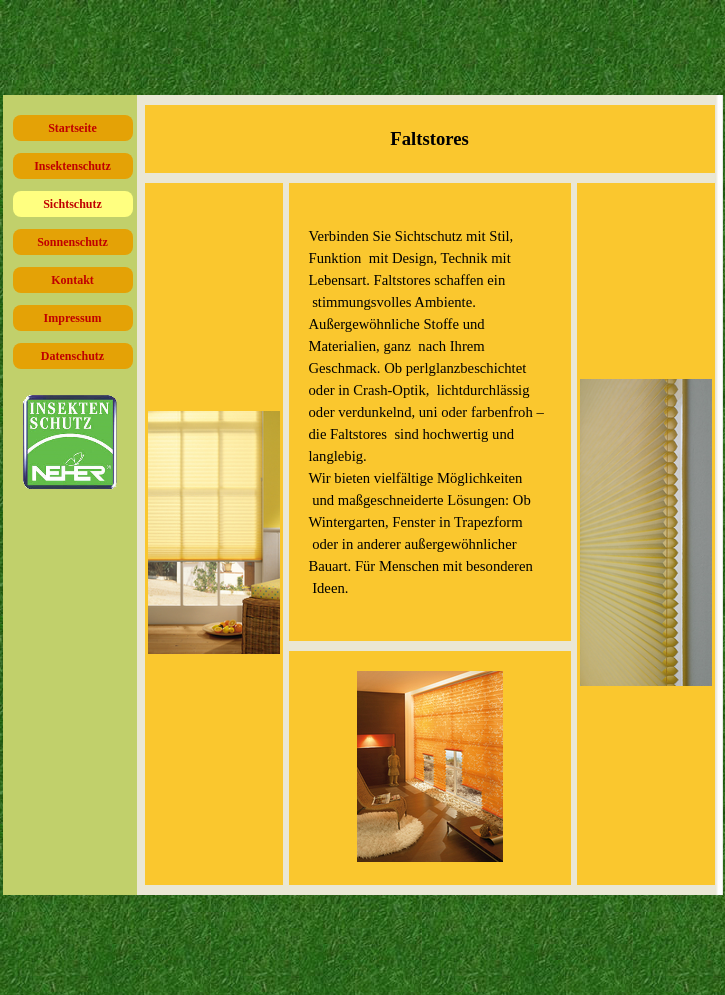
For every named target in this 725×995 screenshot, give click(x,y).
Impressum (73, 318)
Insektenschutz (72, 166)
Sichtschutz (72, 204)
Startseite (72, 128)
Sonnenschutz (72, 242)
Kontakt (72, 280)
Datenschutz (72, 356)
